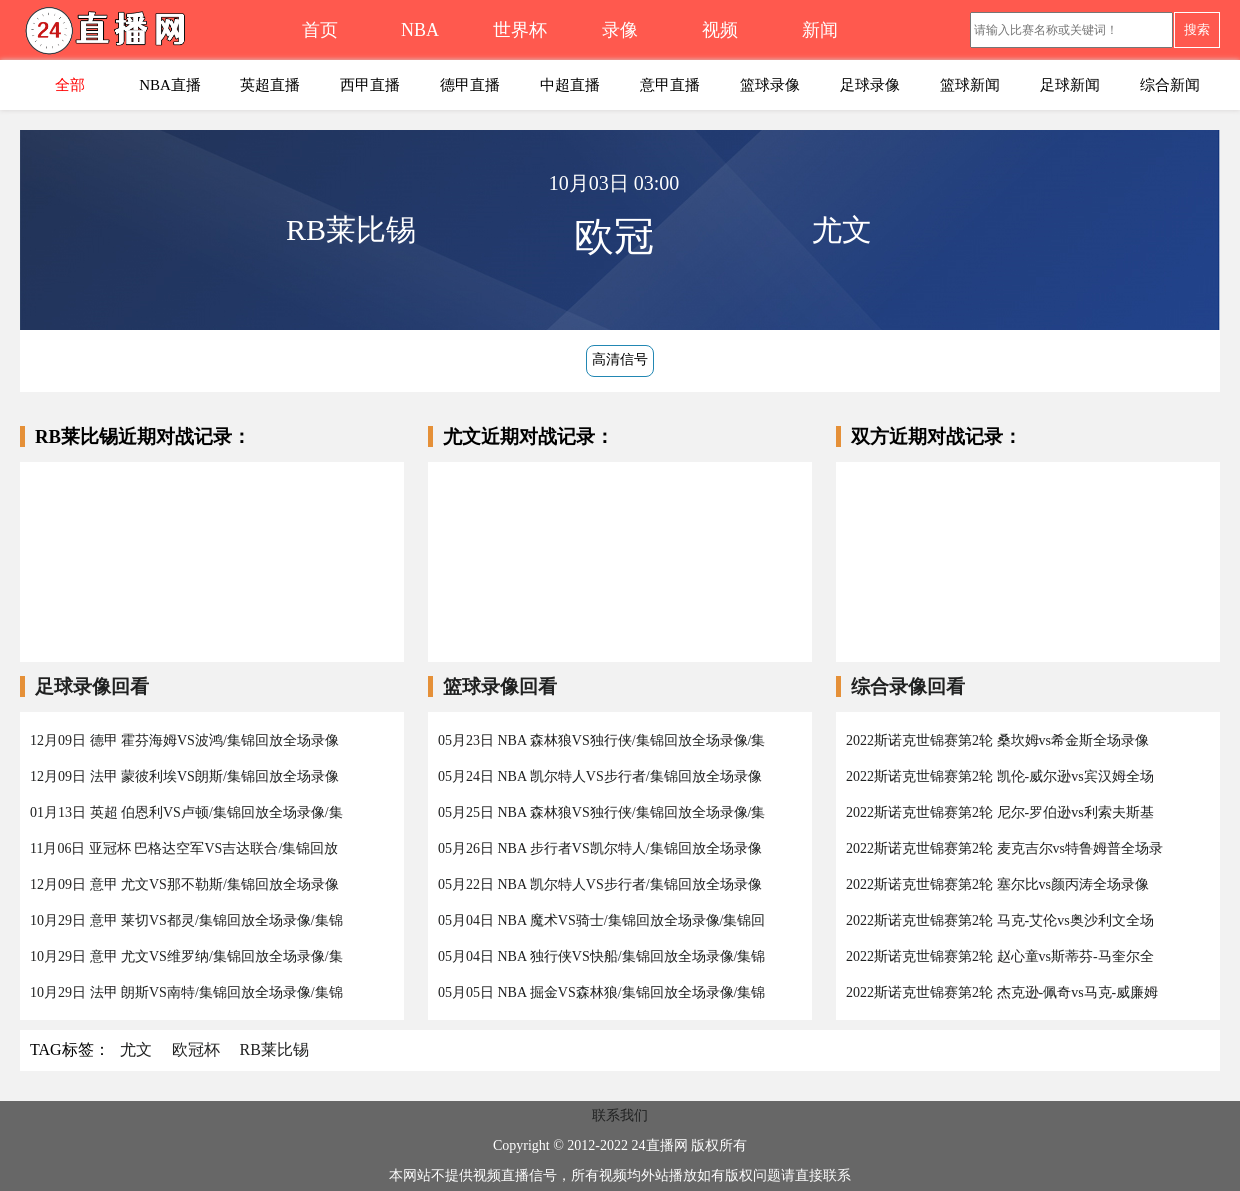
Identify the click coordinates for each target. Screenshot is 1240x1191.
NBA (420, 30)
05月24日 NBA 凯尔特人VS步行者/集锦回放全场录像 (600, 776)
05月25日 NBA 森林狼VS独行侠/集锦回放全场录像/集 (601, 812)
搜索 (1197, 29)
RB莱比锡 (274, 1049)
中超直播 (570, 85)
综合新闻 (1170, 85)
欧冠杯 (196, 1049)
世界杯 (520, 30)
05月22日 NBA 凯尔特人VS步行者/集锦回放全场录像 (600, 884)
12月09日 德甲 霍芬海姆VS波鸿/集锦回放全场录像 (184, 740)
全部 (70, 85)
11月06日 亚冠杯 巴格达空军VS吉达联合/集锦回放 (184, 848)
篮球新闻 (970, 85)
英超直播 (270, 85)
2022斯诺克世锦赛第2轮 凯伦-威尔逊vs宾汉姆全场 (1000, 776)
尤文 (136, 1049)
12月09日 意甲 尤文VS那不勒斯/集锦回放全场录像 (184, 884)
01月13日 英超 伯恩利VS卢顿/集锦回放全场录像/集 (186, 812)
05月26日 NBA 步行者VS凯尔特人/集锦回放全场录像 (600, 848)
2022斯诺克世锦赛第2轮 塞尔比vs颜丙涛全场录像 (997, 884)
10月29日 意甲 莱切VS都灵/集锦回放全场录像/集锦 (186, 920)
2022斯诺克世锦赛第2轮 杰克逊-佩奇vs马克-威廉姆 (1002, 992)
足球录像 (870, 85)
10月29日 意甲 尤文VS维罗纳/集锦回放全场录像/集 (186, 956)
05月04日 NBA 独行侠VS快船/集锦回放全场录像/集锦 (601, 956)
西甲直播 (370, 85)
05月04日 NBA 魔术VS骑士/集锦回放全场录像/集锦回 (601, 920)
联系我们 (620, 1115)
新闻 (820, 30)
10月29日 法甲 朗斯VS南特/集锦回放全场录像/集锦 (186, 992)
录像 (620, 30)
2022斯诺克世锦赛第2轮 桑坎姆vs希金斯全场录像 (997, 740)
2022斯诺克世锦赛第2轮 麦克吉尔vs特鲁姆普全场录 (1004, 848)
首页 (320, 30)
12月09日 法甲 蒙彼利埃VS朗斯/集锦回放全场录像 (184, 776)
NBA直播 (170, 85)
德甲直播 (470, 85)
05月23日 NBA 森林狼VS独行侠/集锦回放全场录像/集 (601, 740)
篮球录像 (770, 85)
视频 (720, 30)
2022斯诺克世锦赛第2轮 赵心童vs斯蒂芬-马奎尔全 (1000, 956)
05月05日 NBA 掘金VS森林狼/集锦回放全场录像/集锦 (601, 992)
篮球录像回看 (500, 686)
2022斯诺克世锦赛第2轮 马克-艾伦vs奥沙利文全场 (1000, 920)
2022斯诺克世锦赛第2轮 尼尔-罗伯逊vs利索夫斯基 (1000, 812)
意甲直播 (670, 85)
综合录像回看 (908, 686)
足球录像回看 (92, 686)
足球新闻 (1070, 85)
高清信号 (620, 359)
